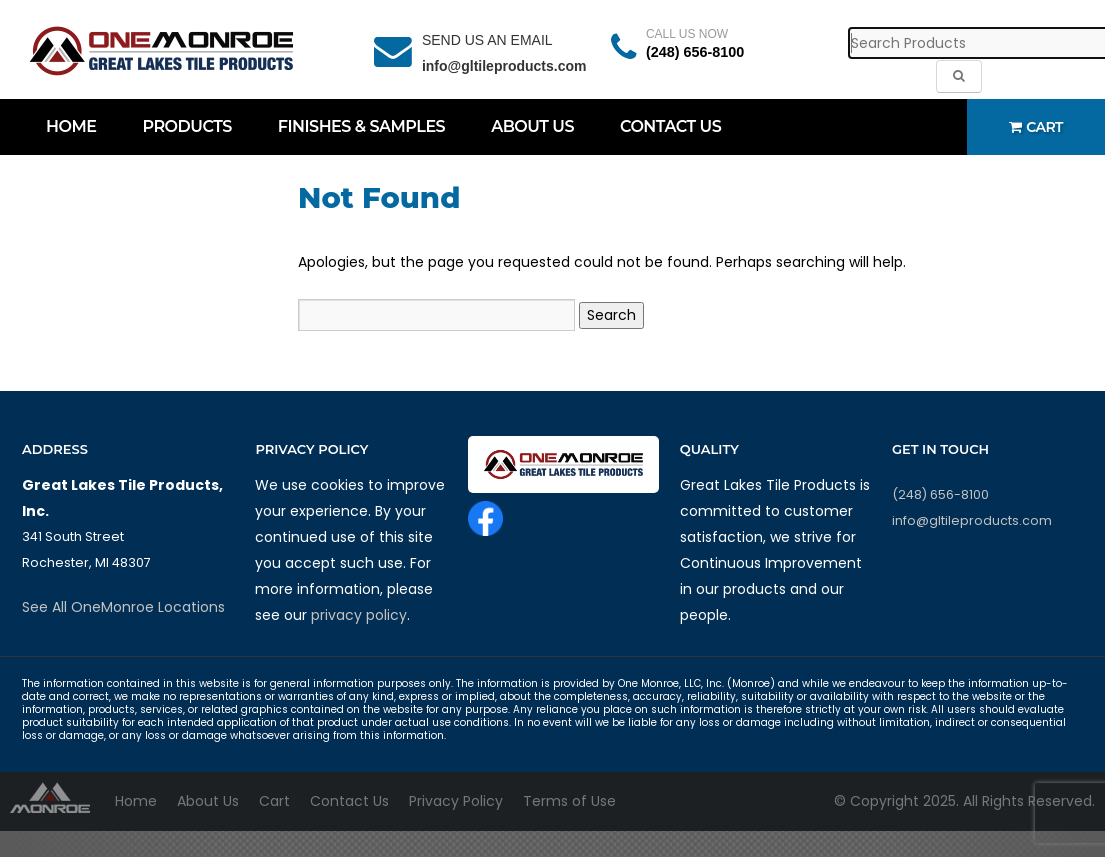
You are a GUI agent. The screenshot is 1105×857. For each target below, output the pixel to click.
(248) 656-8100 (695, 52)
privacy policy (359, 615)
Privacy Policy (456, 801)
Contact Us (670, 126)
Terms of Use (569, 801)
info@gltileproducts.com (504, 66)
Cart (1036, 127)
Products (186, 126)
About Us (532, 126)
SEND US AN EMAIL (487, 40)
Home (71, 126)
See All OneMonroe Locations (123, 607)
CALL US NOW (687, 34)
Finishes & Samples (361, 126)
